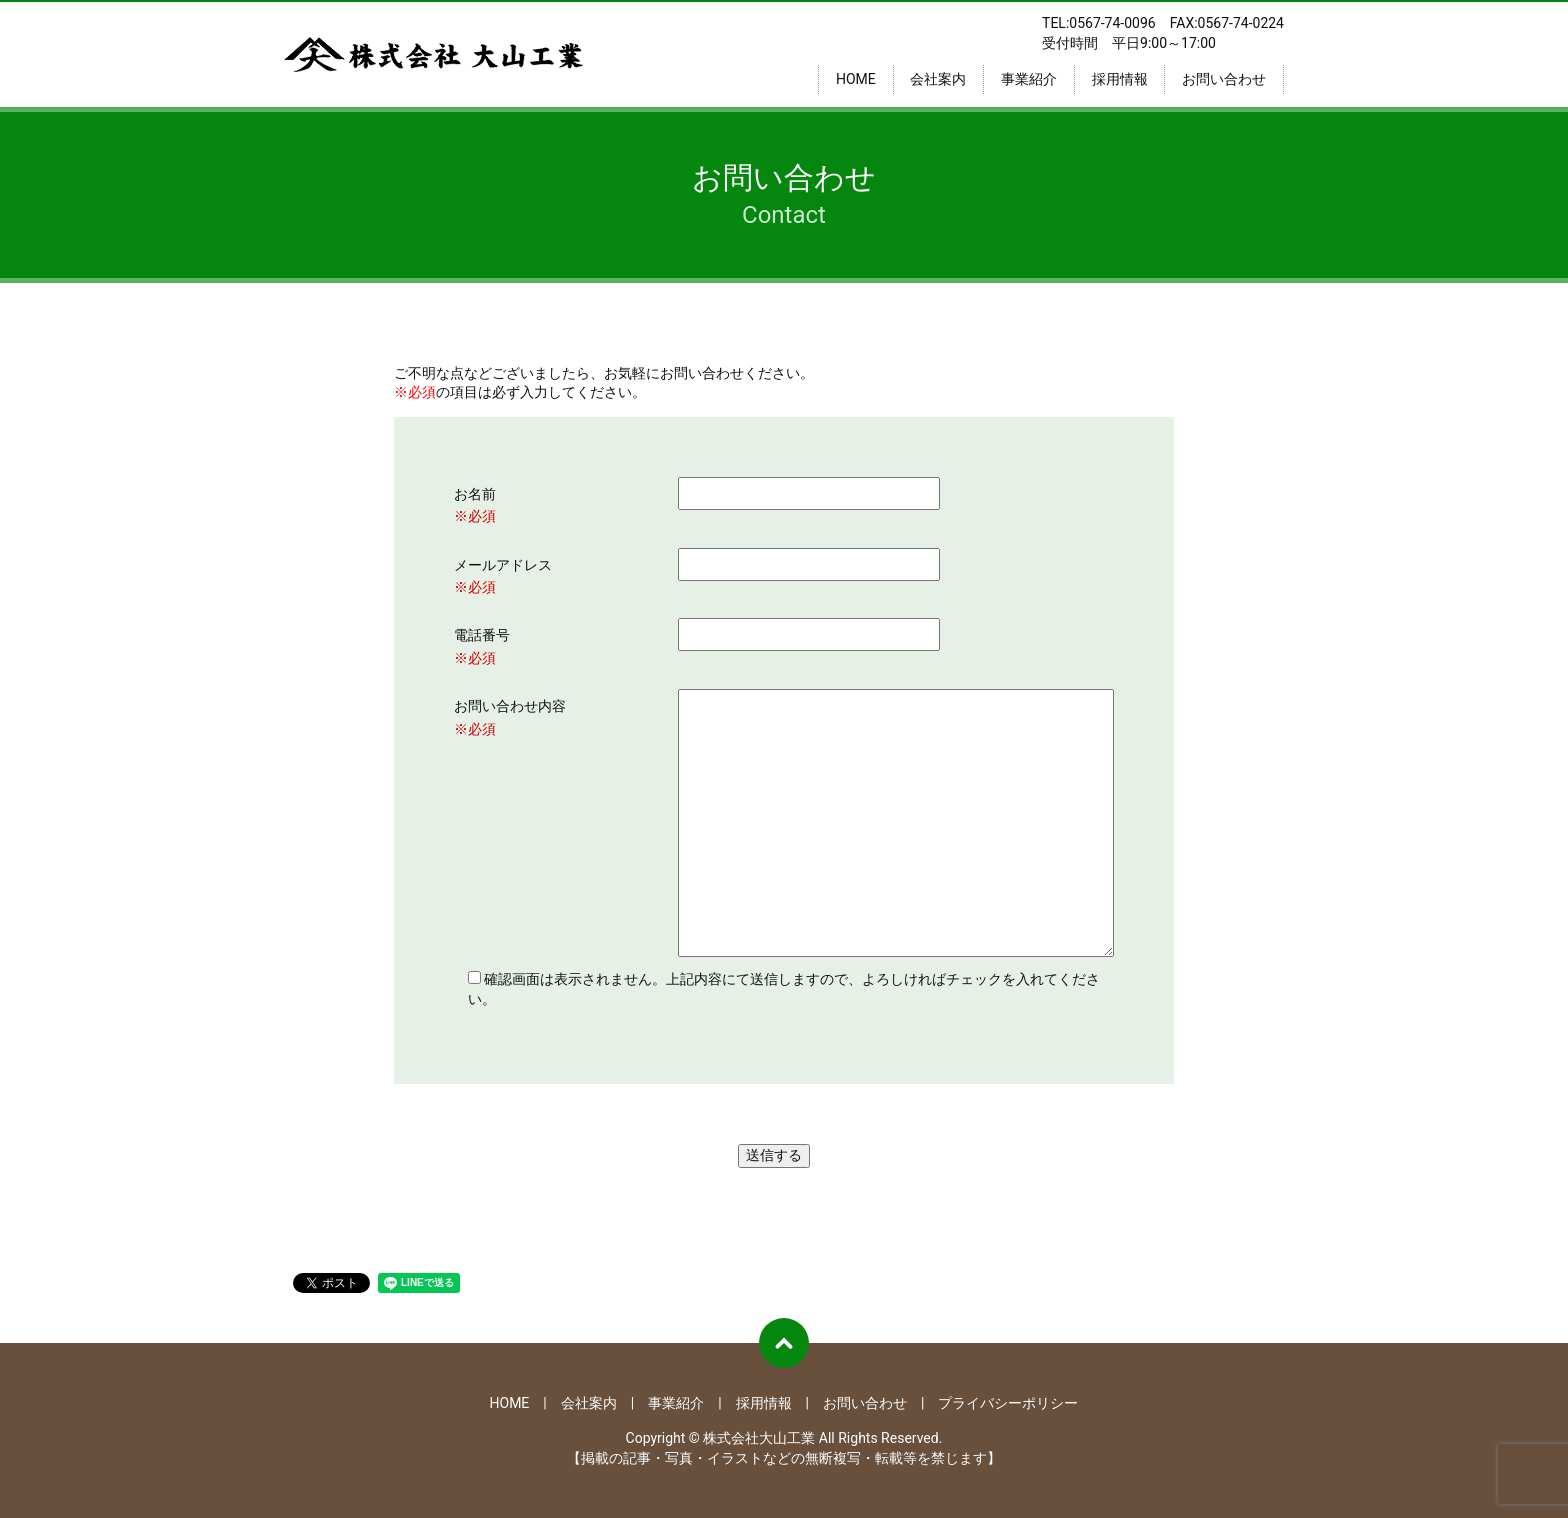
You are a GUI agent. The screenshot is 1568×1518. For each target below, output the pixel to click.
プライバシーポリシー (1008, 1403)
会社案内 (938, 79)
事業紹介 (1029, 79)
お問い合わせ (1224, 79)
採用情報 (1120, 79)
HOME (856, 79)
